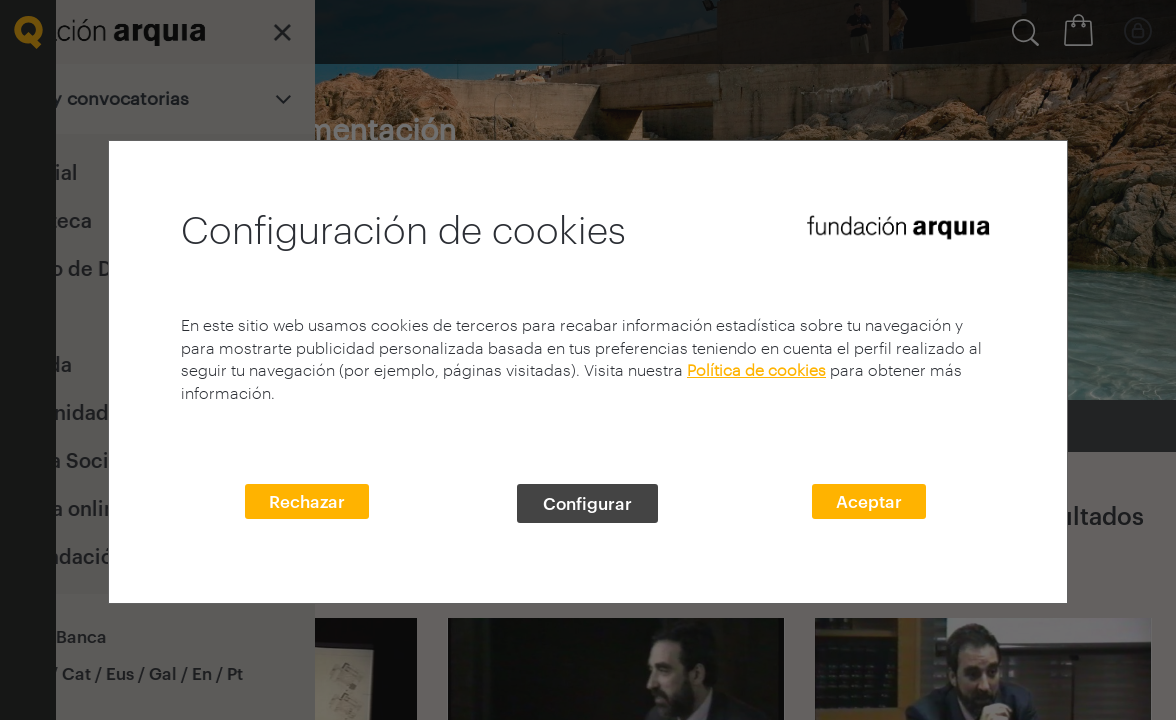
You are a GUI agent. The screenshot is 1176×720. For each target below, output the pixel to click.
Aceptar (869, 501)
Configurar (587, 503)
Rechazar (307, 501)
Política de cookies (756, 369)
